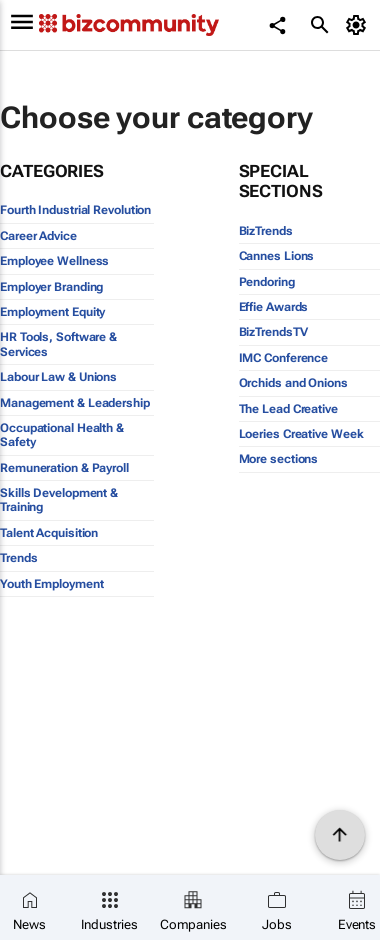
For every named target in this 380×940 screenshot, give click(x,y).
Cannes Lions (277, 256)
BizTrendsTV (273, 332)
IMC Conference (284, 358)
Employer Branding (51, 287)
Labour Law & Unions (58, 377)
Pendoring (267, 282)
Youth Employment (51, 584)
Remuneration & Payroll (64, 468)
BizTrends (266, 231)
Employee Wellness (54, 261)
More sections (279, 459)
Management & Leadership (75, 403)
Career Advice (38, 236)
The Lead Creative (288, 409)
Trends (18, 558)
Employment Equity (52, 312)
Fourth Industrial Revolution (75, 210)
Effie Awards (274, 307)
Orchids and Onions (293, 383)
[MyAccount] (359, 25)
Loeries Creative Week (301, 434)
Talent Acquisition (49, 533)
